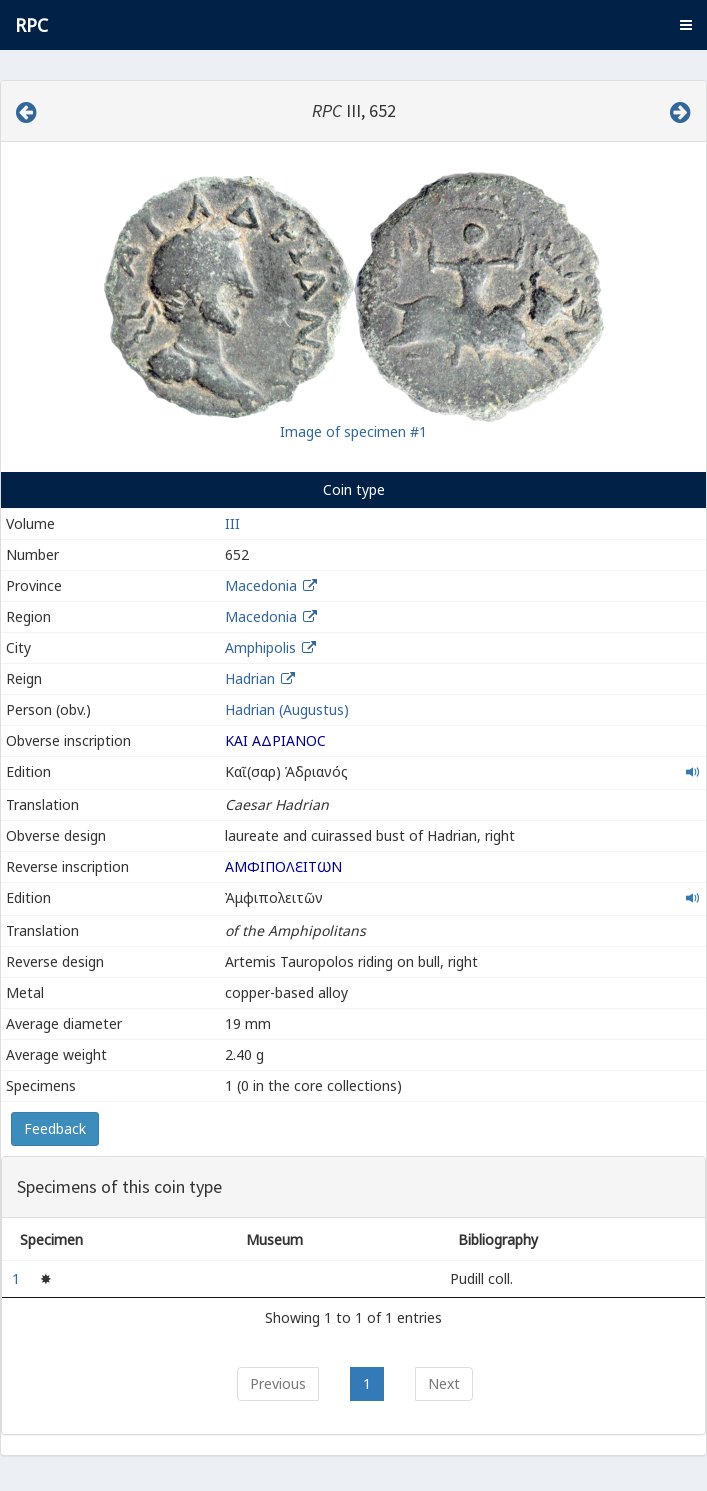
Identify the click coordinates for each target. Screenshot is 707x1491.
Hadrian (250, 678)
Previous (278, 1383)
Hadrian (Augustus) (287, 709)
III (232, 523)
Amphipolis (260, 647)
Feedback (55, 1128)
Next (444, 1383)
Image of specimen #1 (353, 431)
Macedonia (261, 585)
